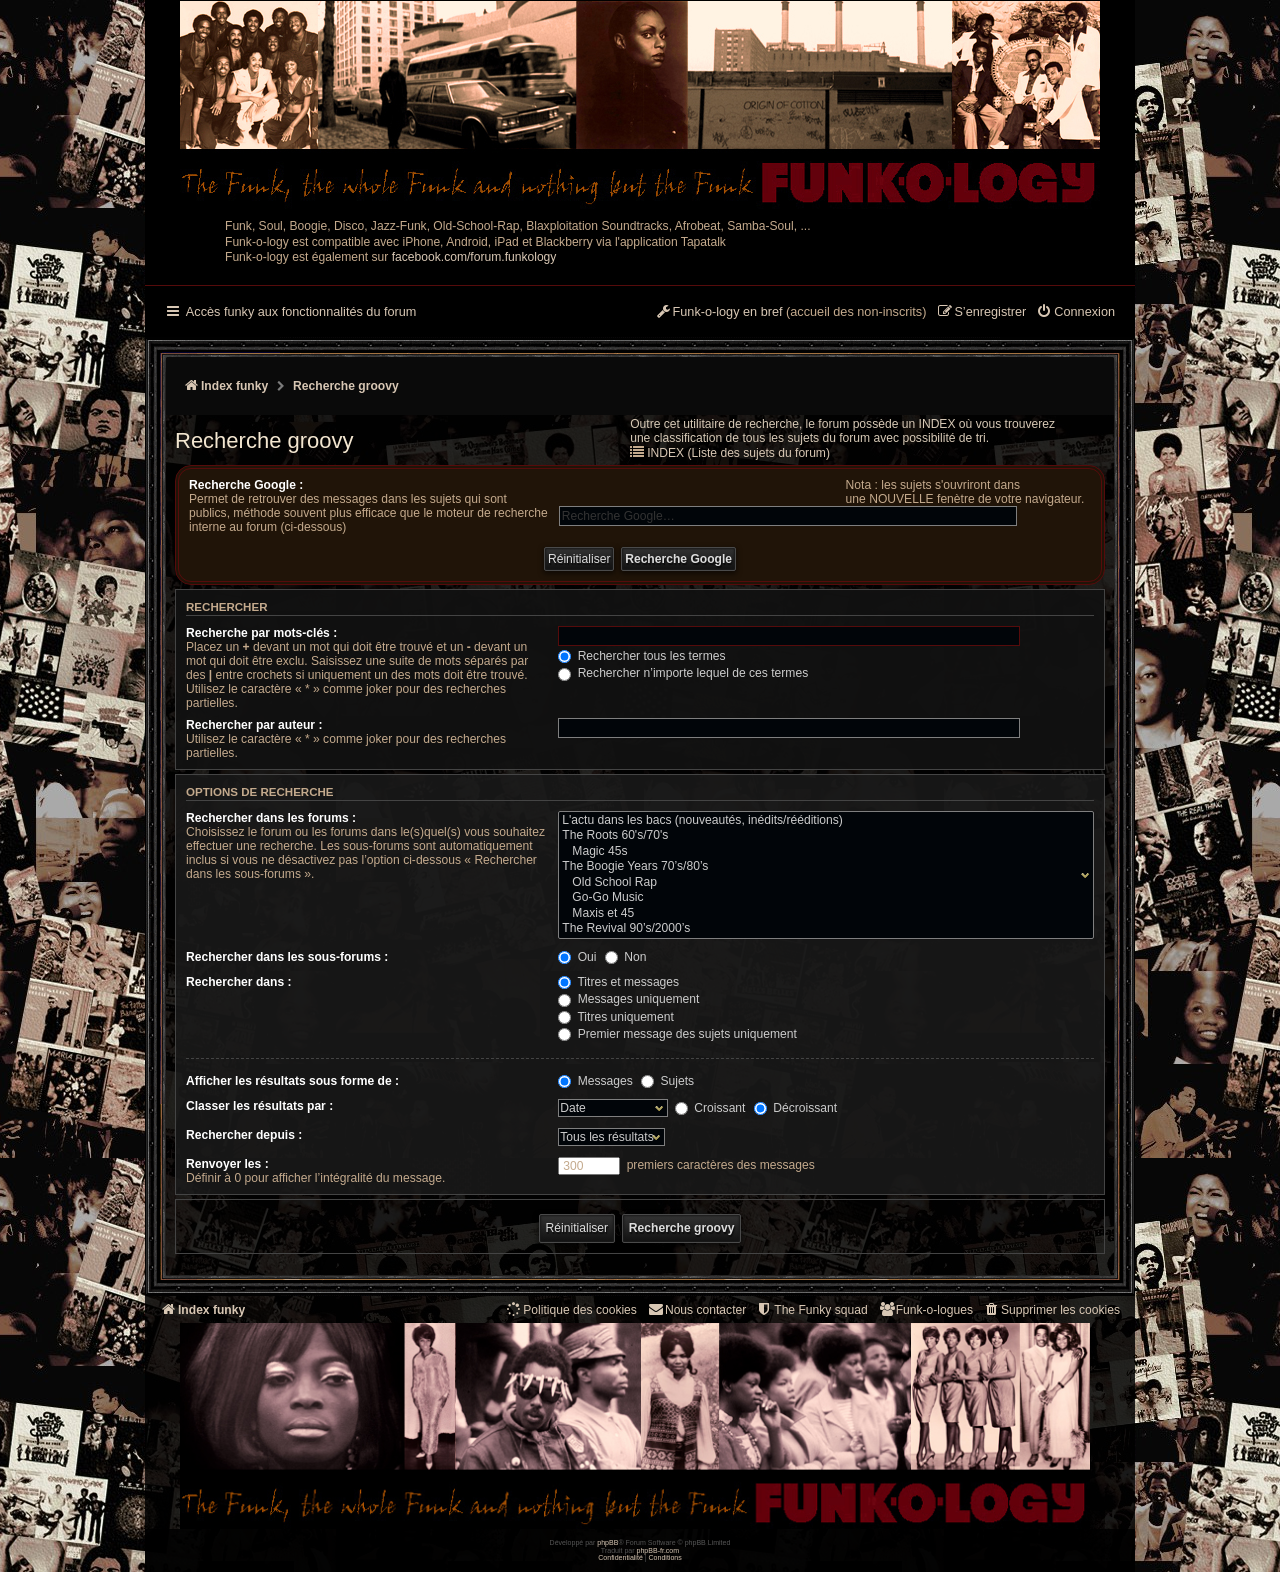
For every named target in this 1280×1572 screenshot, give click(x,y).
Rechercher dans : (239, 982)
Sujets (667, 1081)
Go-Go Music (821, 898)
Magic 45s (821, 852)
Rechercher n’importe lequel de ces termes (683, 673)
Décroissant (795, 1108)
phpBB (607, 1542)
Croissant (710, 1108)
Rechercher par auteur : (254, 725)
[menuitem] (1075, 313)
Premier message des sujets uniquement (677, 1034)
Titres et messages (618, 982)
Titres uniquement (616, 1017)
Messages (595, 1081)
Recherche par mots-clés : (261, 633)
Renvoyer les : (227, 1164)
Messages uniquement (628, 999)
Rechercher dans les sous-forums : (287, 957)
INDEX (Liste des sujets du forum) (738, 453)
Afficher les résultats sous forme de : (292, 1081)
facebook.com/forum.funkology (474, 257)
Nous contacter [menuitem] (696, 1309)
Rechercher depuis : (244, 1135)
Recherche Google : (246, 485)
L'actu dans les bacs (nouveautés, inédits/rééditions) (821, 821)
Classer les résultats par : (259, 1106)
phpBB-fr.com (658, 1550)
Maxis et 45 (821, 914)
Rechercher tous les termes (641, 656)
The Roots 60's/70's (821, 836)
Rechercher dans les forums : (271, 818)
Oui (577, 957)
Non (626, 957)
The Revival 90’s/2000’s (821, 929)
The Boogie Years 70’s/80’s (821, 867)
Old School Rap (821, 883)
